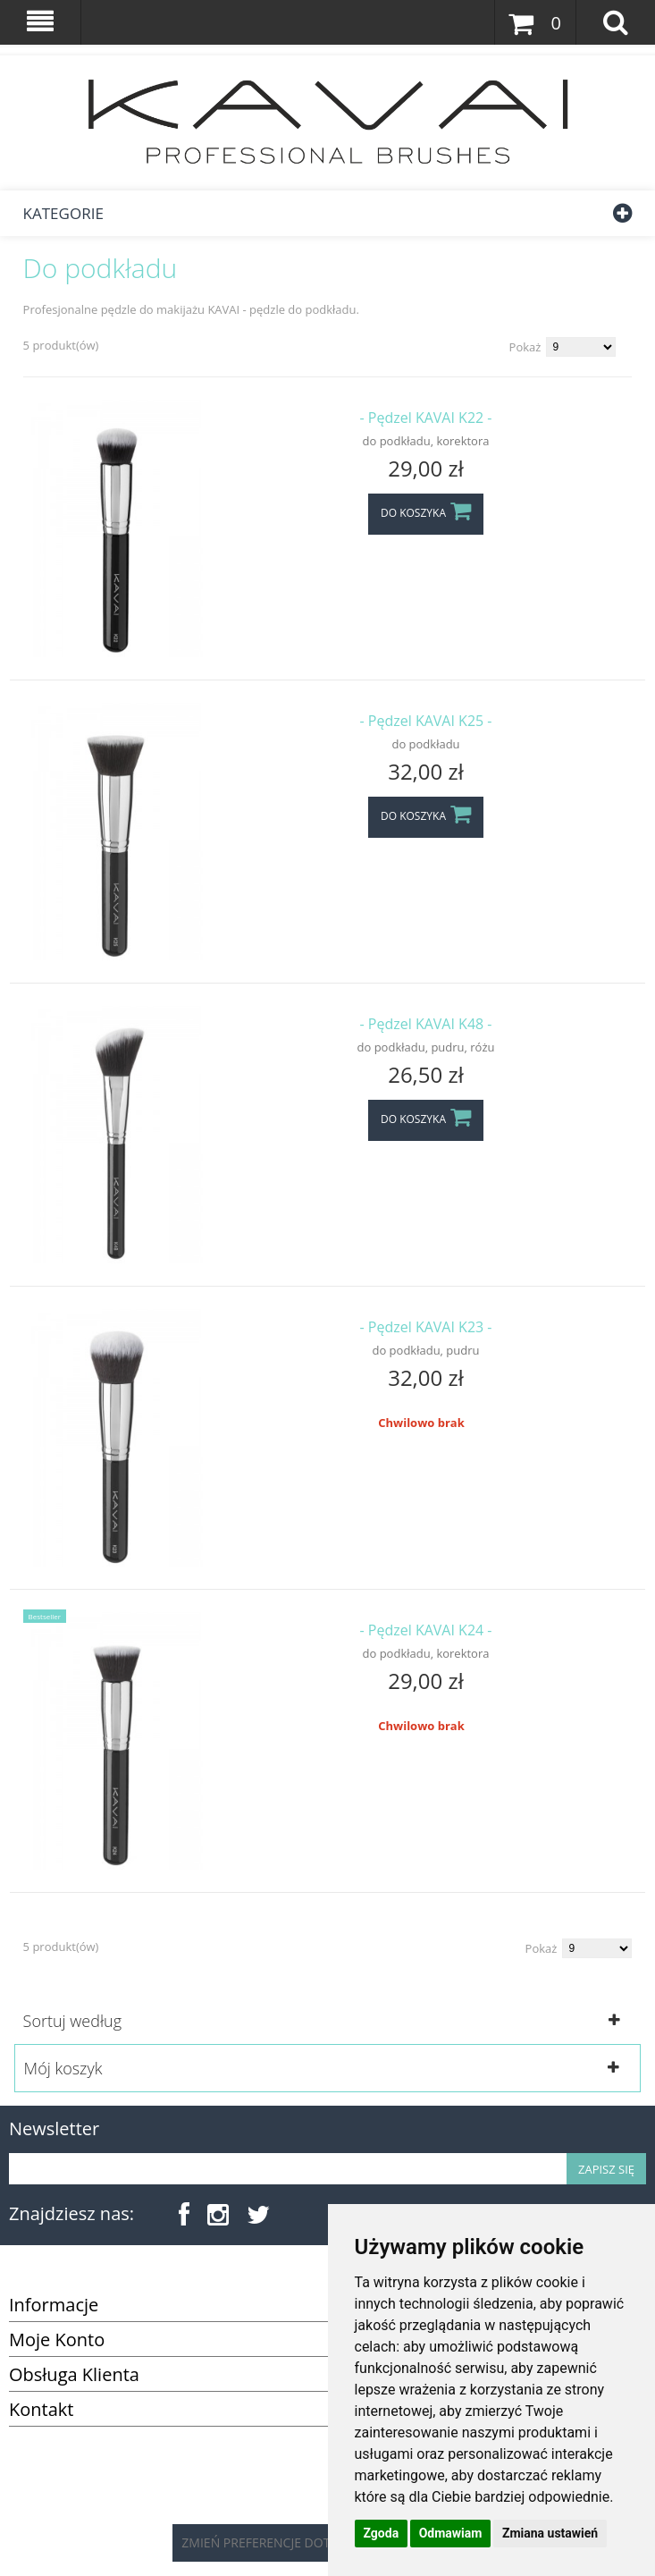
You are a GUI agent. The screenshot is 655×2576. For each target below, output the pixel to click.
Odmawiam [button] (451, 2533)
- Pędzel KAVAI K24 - (426, 1630)
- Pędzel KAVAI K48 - (426, 1024)
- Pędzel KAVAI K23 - (426, 1327)
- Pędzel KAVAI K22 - (426, 417)
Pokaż (525, 347)
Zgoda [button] (381, 2533)
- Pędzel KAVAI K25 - (426, 721)
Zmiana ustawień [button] (550, 2533)
